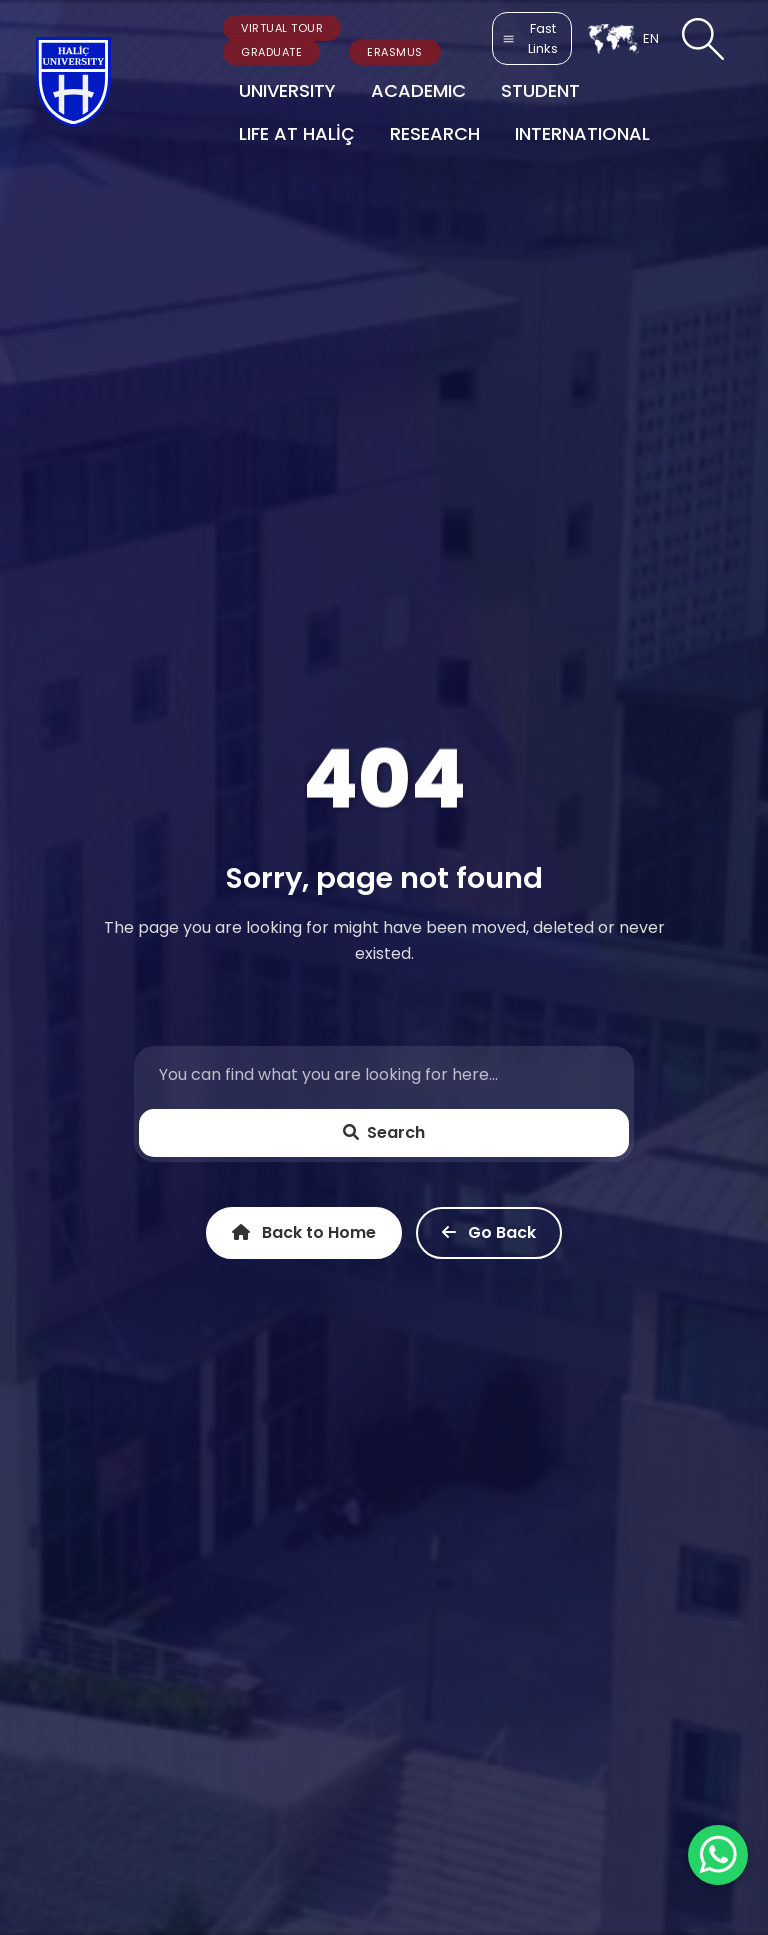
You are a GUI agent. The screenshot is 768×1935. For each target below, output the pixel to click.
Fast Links (530, 38)
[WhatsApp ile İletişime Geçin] (718, 1855)
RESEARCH (435, 133)
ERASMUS (395, 52)
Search (384, 1132)
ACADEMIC (418, 90)
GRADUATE (271, 52)
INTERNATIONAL (582, 133)
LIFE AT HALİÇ (297, 133)
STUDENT (540, 90)
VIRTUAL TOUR (282, 28)
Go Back (489, 1233)
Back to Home (304, 1233)
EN (623, 39)
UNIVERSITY (287, 90)
